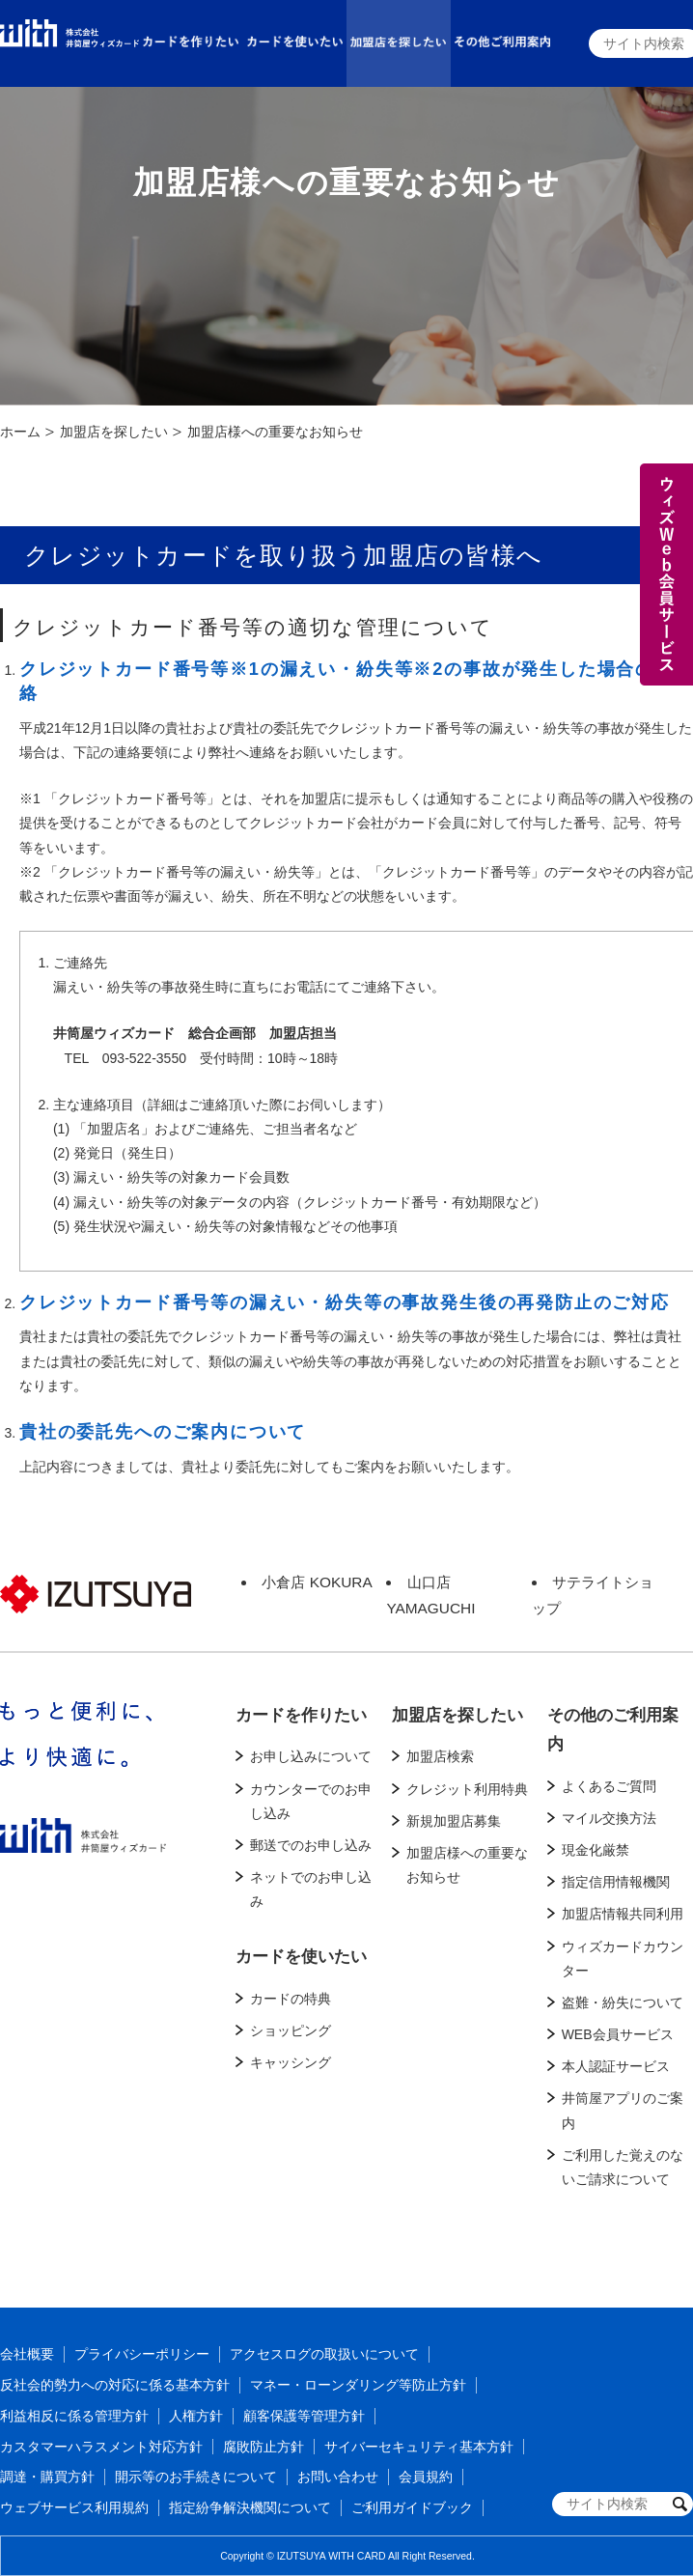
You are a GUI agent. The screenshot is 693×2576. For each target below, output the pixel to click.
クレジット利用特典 (467, 1789)
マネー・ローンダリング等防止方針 (358, 2385)
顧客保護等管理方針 (304, 2415)
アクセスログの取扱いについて (324, 2354)
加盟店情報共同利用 (622, 1913)
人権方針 (196, 2415)
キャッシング (290, 2062)
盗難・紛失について (622, 2002)
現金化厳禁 (595, 1850)
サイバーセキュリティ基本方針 (418, 2446)
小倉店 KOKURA (317, 1582)
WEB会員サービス (618, 2034)
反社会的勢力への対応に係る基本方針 (115, 2385)
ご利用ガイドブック (412, 2507)
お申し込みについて (311, 1756)
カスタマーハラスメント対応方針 (101, 2446)
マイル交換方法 (609, 1818)
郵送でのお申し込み (311, 1845)
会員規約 (426, 2476)
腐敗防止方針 (263, 2446)
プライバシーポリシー (141, 2354)
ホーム (20, 431)
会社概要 (27, 2354)
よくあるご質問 (609, 1786)
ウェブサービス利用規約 (74, 2507)
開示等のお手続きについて (196, 2476)
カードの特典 (290, 1998)
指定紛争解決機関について (250, 2507)
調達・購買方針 (47, 2476)
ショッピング (290, 2030)
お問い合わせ (337, 2476)
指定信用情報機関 (616, 1882)
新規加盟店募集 (453, 1821)
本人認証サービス (616, 2066)
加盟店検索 (440, 1756)
